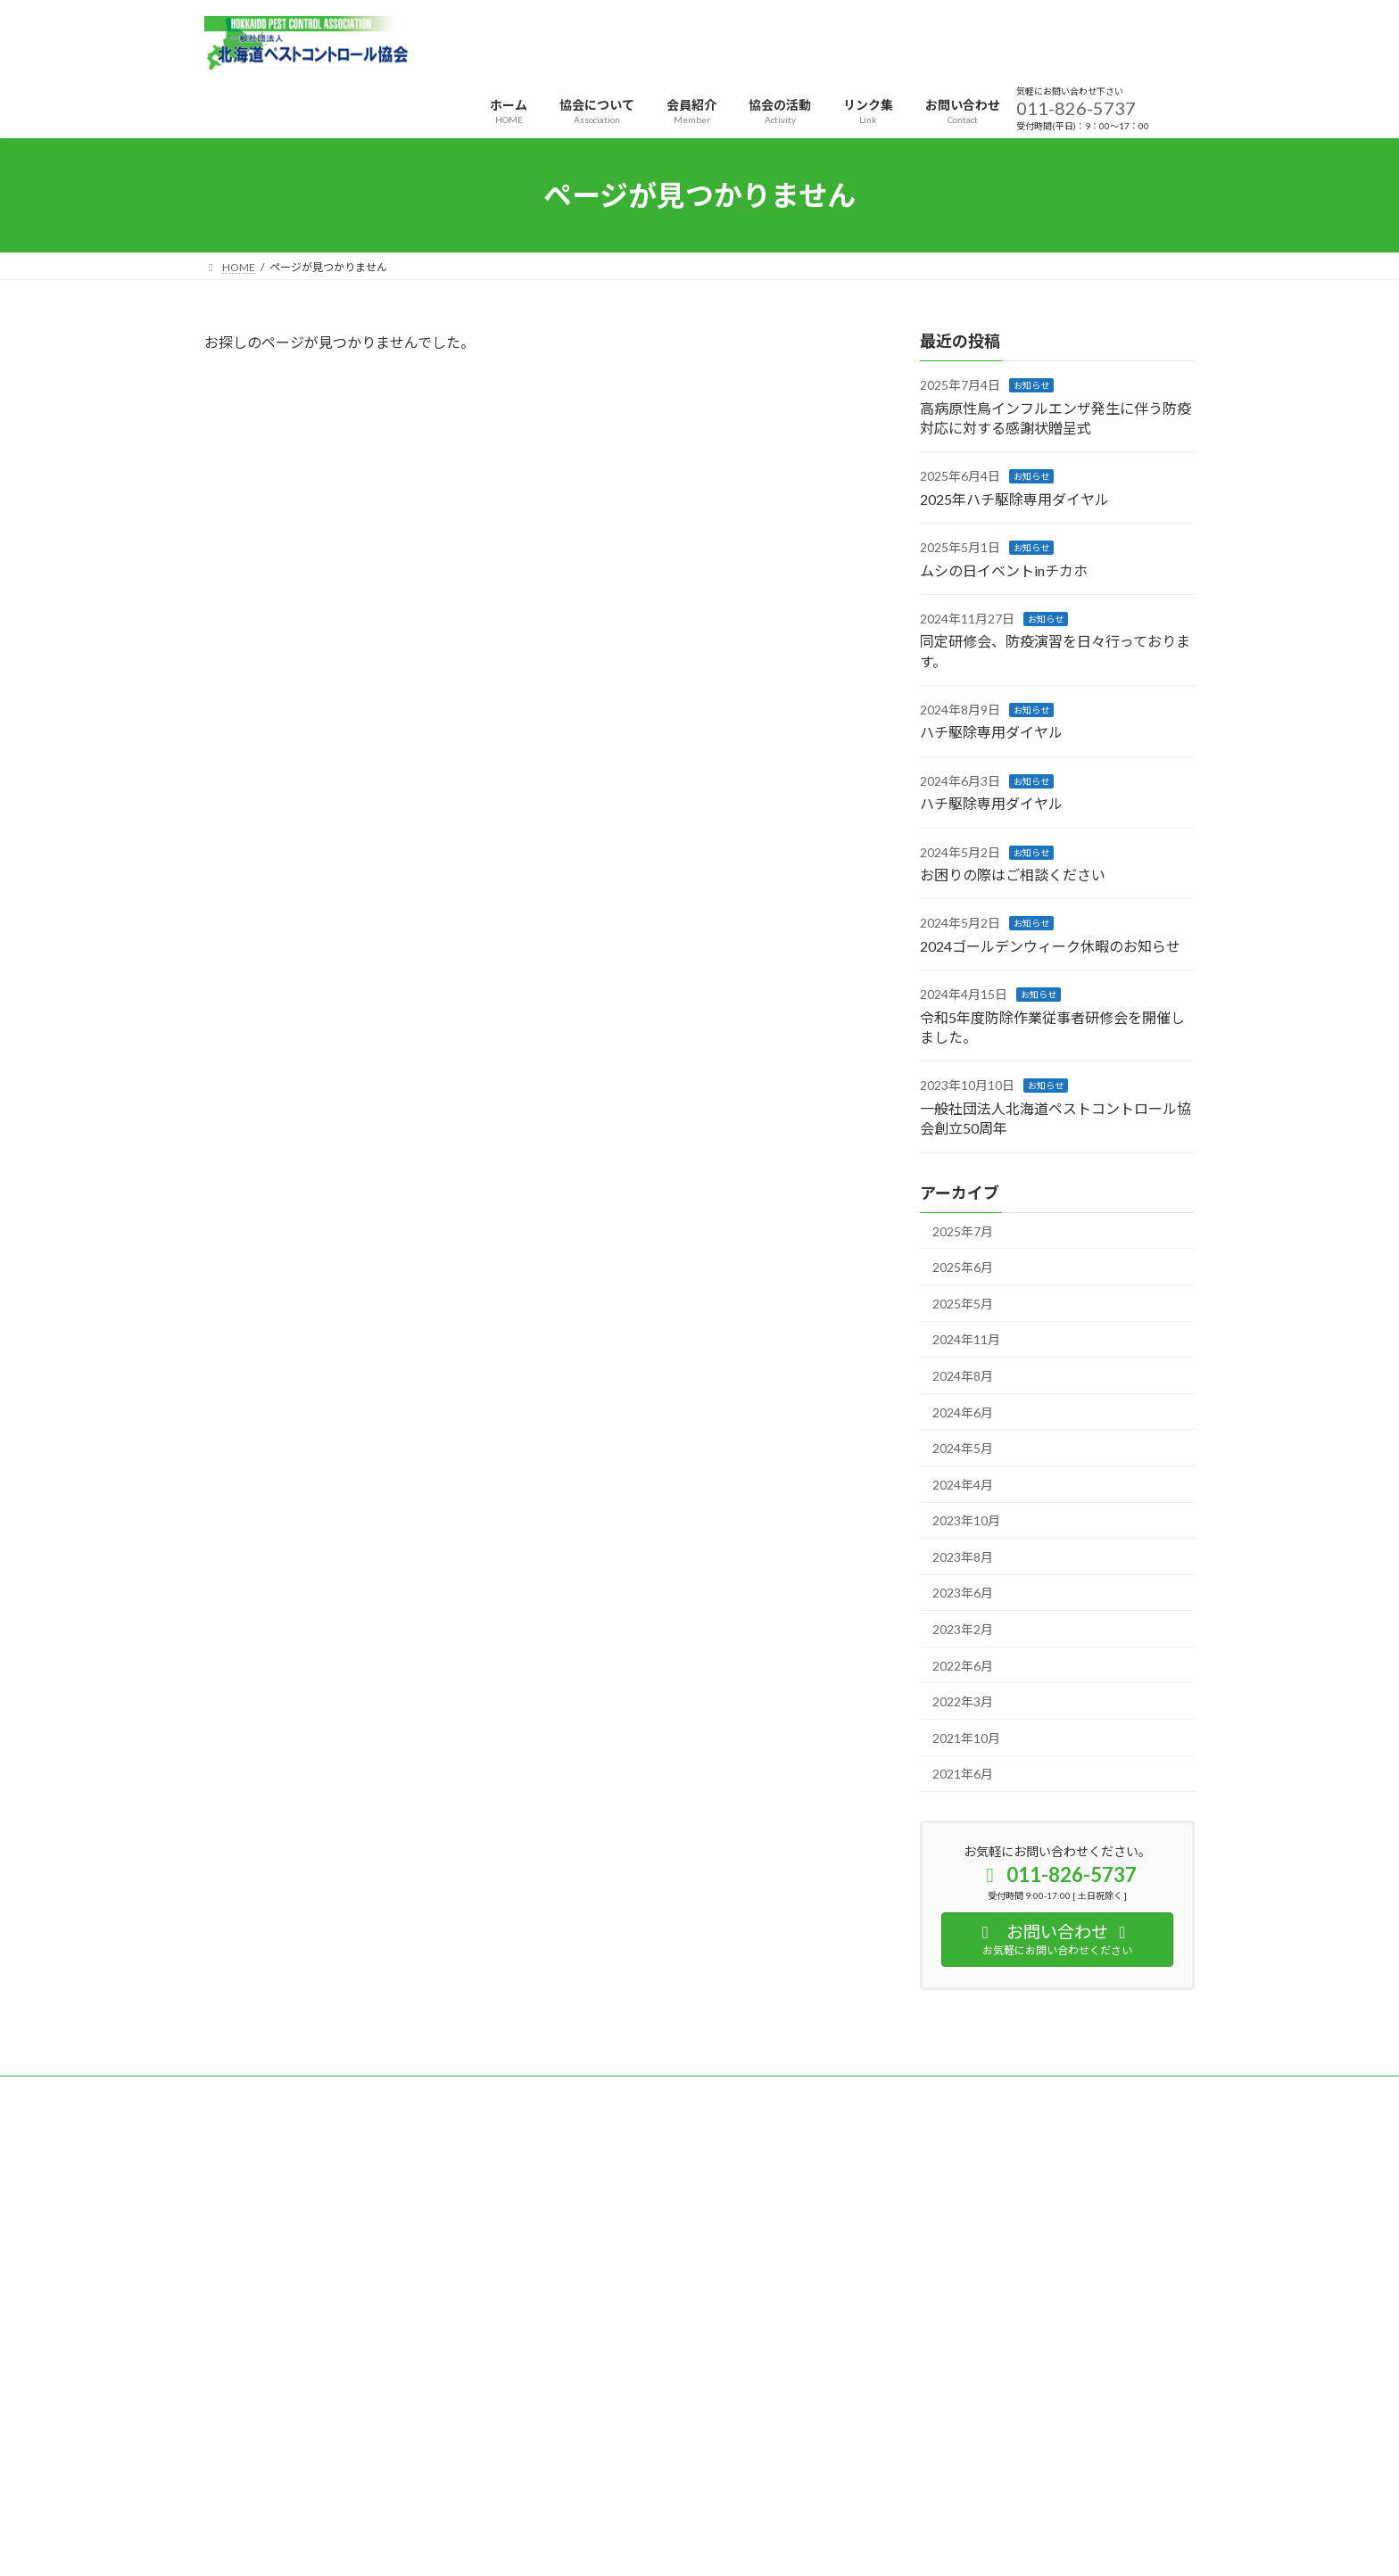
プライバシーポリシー (274, 2092)
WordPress (603, 2494)
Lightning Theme (695, 2494)
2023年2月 (962, 1629)
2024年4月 (962, 1484)
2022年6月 (962, 1665)
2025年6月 (962, 1267)
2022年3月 (962, 1701)
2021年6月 (962, 1774)
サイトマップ (395, 2092)
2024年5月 (962, 1448)
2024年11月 (966, 1340)
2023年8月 (962, 1557)
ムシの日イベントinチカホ (1004, 570)
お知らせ (1031, 385)
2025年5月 (962, 1303)
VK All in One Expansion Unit (814, 2494)
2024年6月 (962, 1412)
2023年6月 (962, 1593)
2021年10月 (966, 1738)
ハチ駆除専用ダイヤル (991, 732)
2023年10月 (966, 1520)
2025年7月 (962, 1231)
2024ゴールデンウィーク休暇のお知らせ (1050, 945)
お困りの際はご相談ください (1012, 874)
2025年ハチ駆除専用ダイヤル (1014, 499)
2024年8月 (962, 1375)
